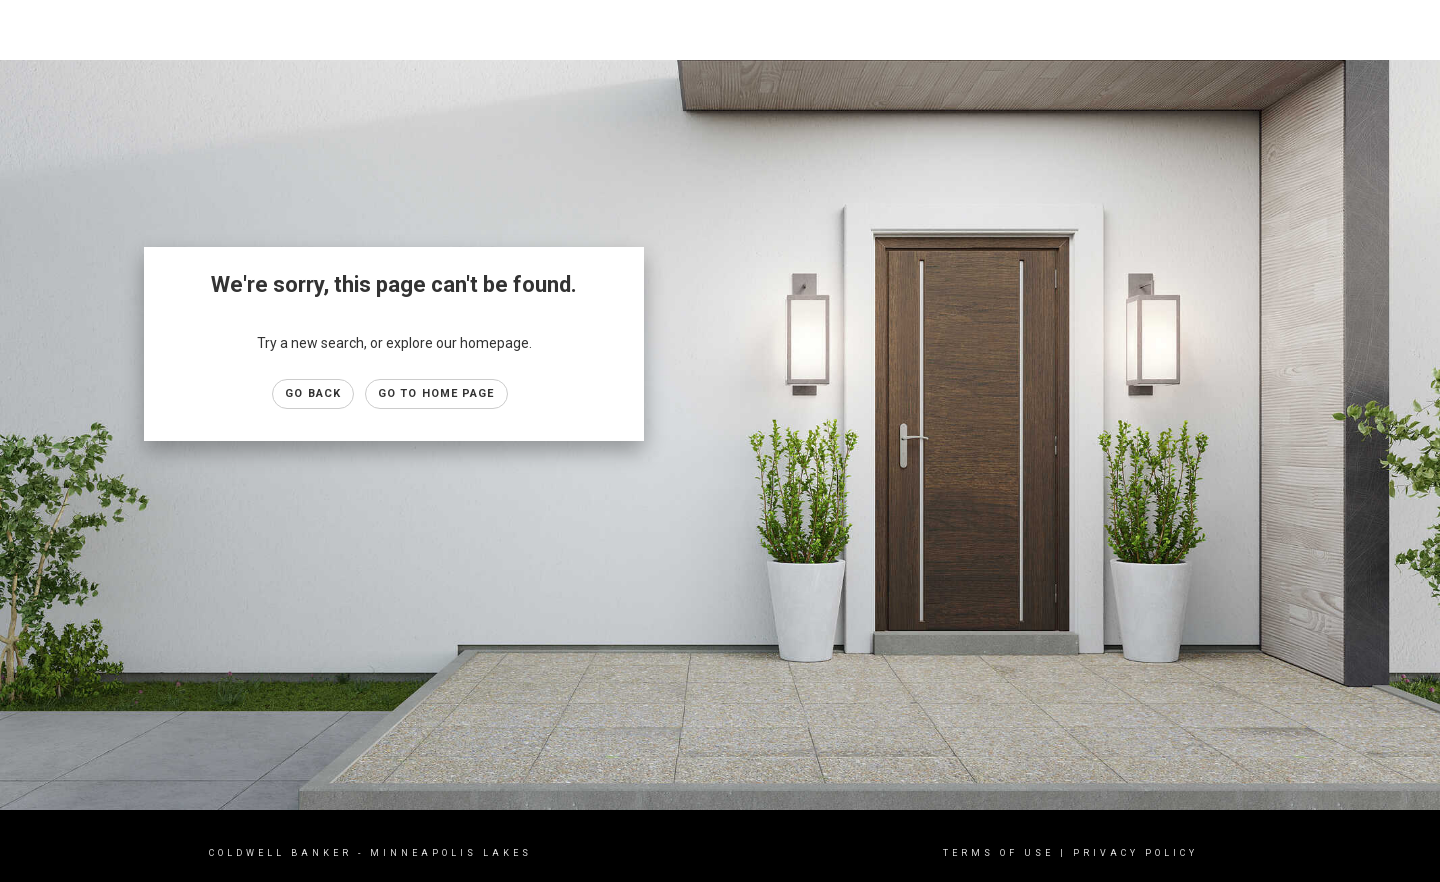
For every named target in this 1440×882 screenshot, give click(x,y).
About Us (1329, 29)
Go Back (313, 393)
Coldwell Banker (280, 853)
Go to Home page (436, 393)
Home (1025, 29)
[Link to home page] (25, 30)
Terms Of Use (998, 853)
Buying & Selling (1219, 29)
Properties (1104, 29)
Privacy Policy (1135, 853)
